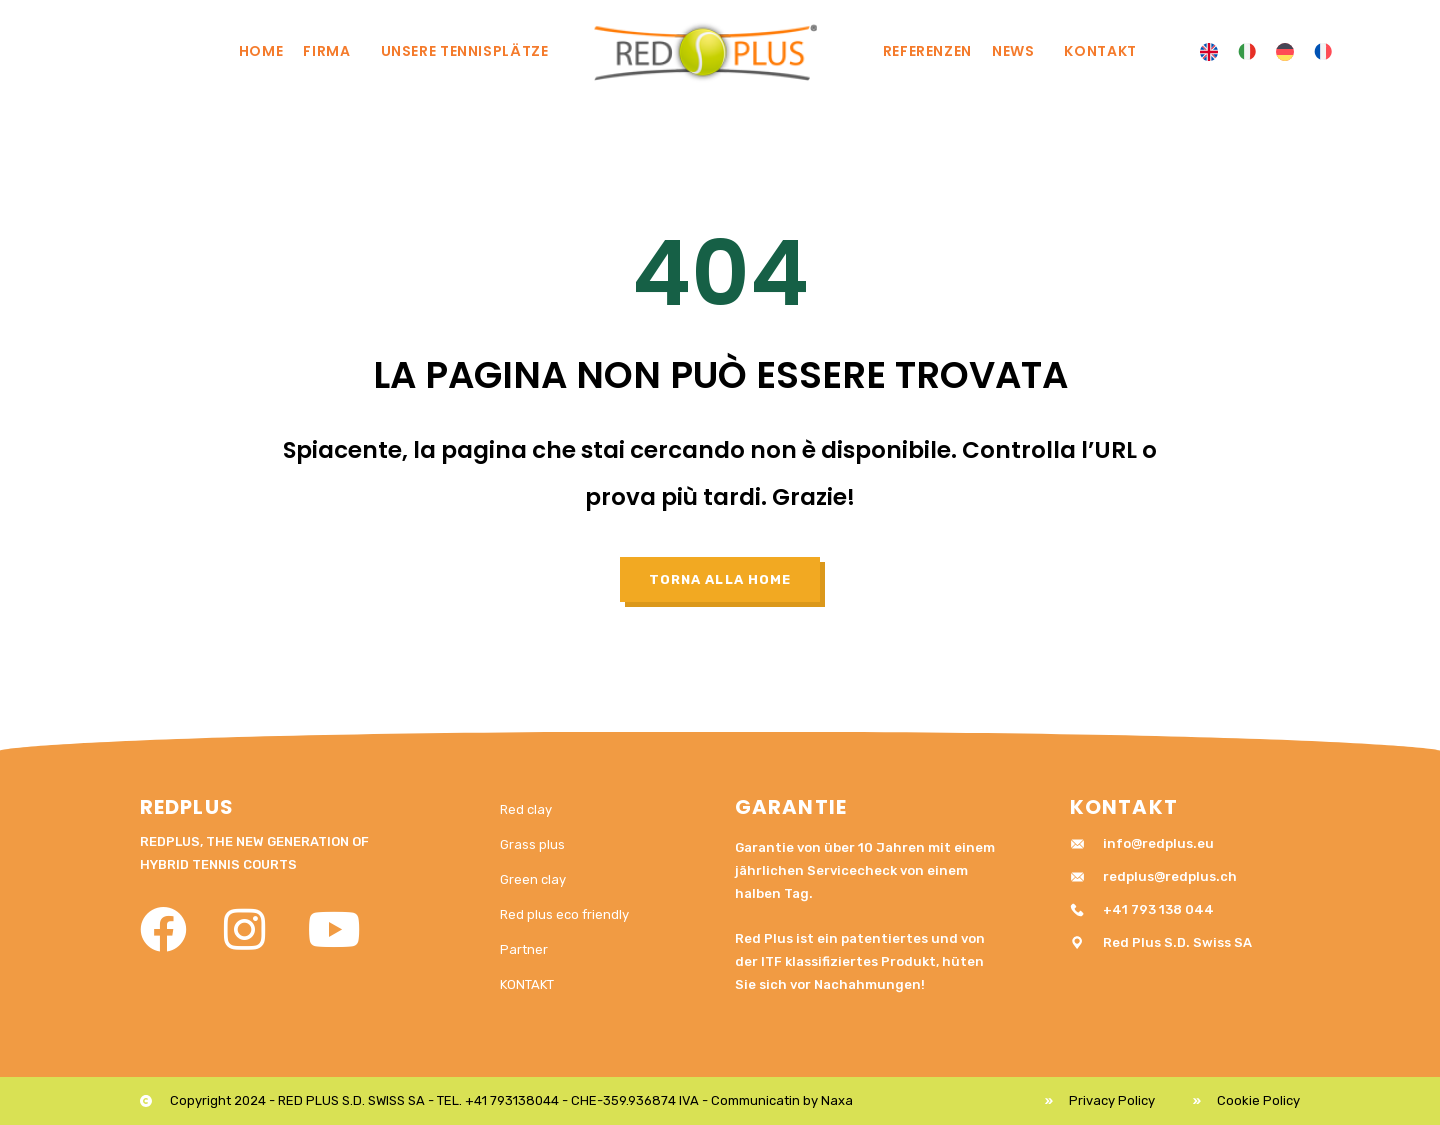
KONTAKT (1100, 51)
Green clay (533, 879)
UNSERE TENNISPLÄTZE (470, 51)
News (1018, 51)
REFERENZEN (927, 51)
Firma (331, 51)
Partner (524, 949)
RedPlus (187, 807)
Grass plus (532, 844)
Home (261, 51)
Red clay (526, 809)
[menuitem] (1209, 52)
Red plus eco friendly (564, 914)
